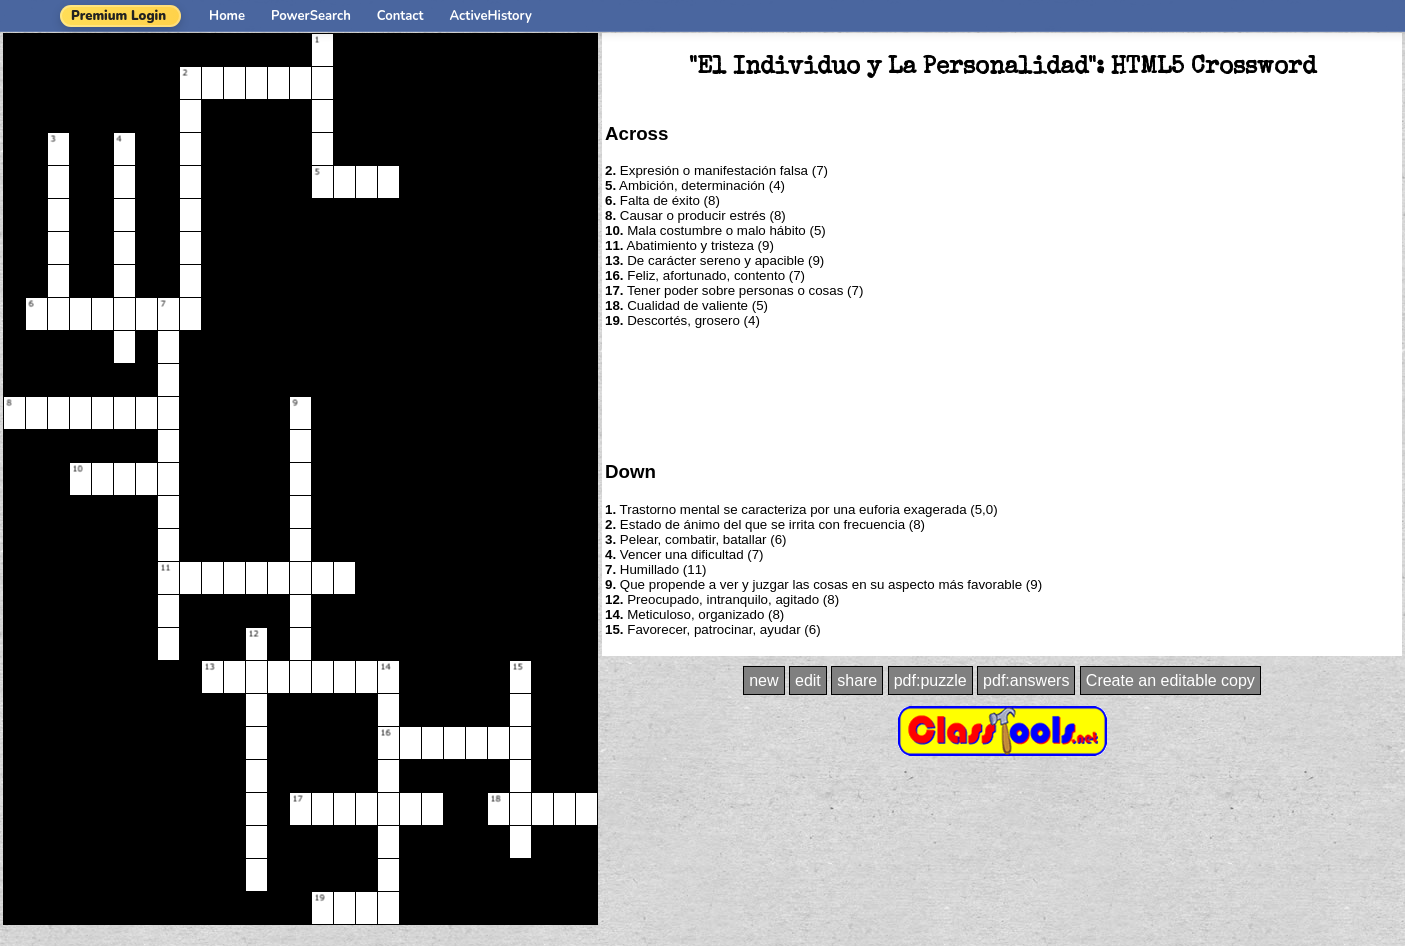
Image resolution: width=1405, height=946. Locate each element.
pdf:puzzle (930, 680)
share (857, 680)
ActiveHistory (491, 16)
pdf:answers (1026, 680)
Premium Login (118, 16)
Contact (400, 16)
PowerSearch (311, 16)
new (763, 680)
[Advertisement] (1002, 393)
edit (808, 680)
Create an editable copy (1170, 680)
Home (227, 16)
